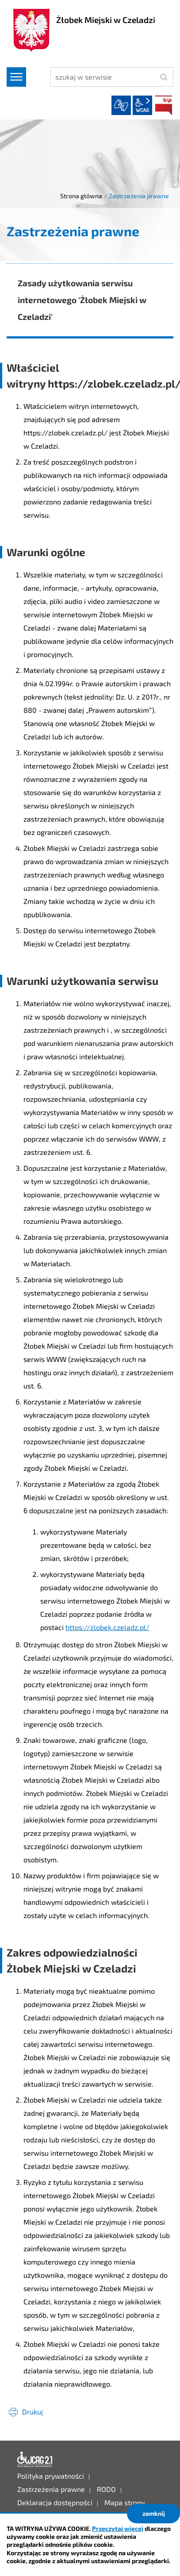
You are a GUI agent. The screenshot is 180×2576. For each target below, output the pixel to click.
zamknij (153, 2513)
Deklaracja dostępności (35, 2459)
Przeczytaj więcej (117, 2528)
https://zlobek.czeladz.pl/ (107, 1627)
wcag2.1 (142, 105)
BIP (163, 105)
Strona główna (81, 196)
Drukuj (32, 2411)
